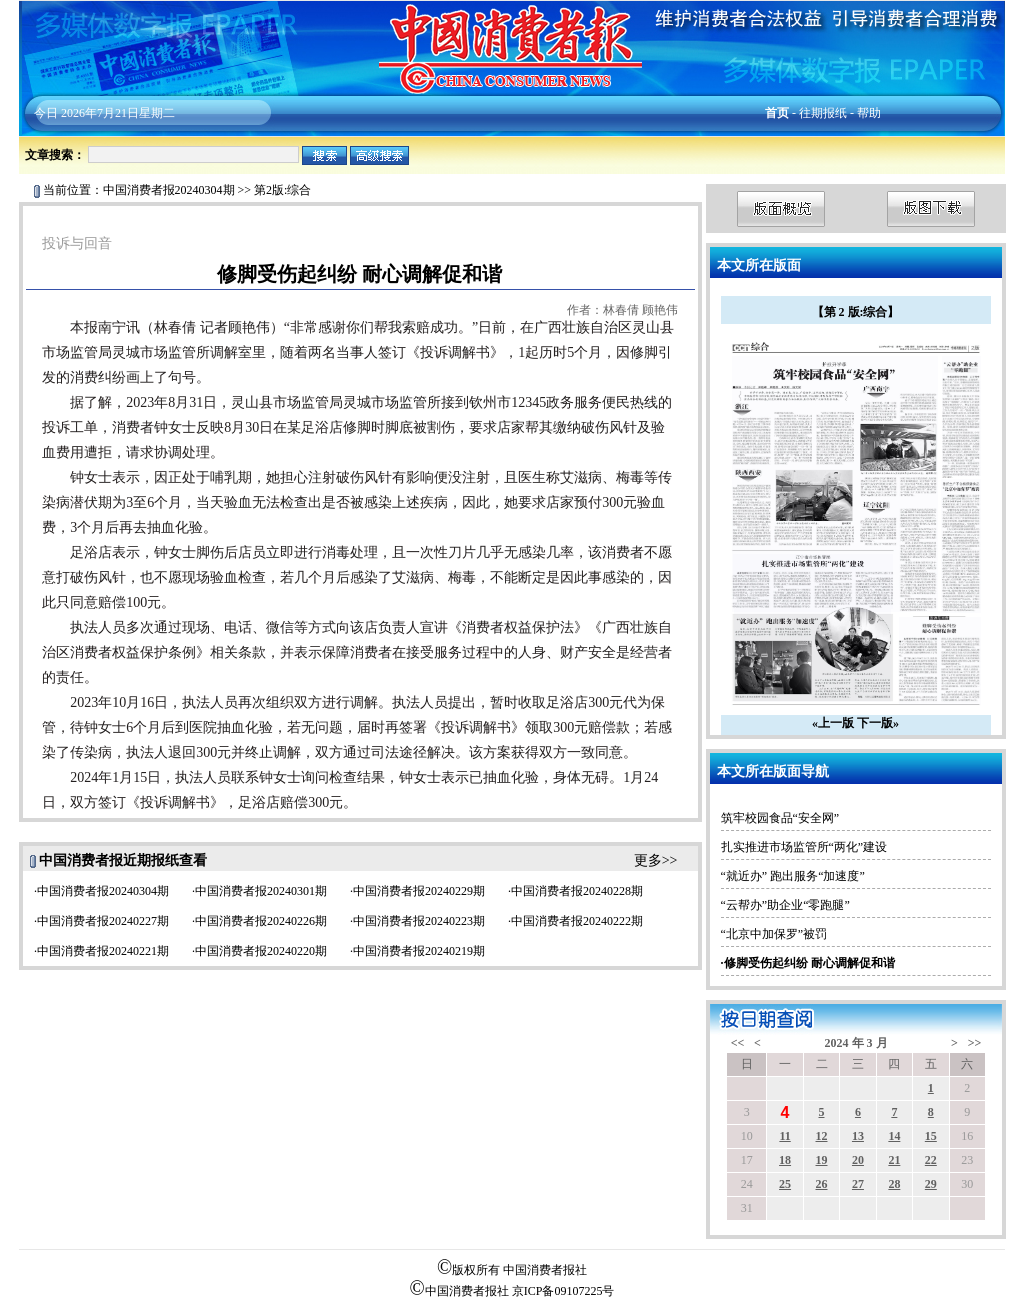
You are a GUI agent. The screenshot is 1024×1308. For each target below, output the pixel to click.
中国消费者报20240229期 (419, 891)
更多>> (656, 860)
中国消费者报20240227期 (103, 921)
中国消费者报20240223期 (419, 921)
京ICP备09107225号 (563, 1291)
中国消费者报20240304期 (169, 190)
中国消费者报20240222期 (577, 921)
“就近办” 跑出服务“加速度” (793, 876)
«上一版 (833, 723)
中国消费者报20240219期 (419, 951)
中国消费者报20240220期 (261, 951)
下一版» (878, 723)
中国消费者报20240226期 (261, 921)
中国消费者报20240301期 (261, 891)
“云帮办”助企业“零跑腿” (785, 905)
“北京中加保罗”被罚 (774, 934)
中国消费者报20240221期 (103, 951)
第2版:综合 (282, 190)
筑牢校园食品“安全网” (780, 818)
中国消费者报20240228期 (577, 891)
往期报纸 (823, 113)
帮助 (869, 113)
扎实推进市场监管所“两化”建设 (804, 847)
